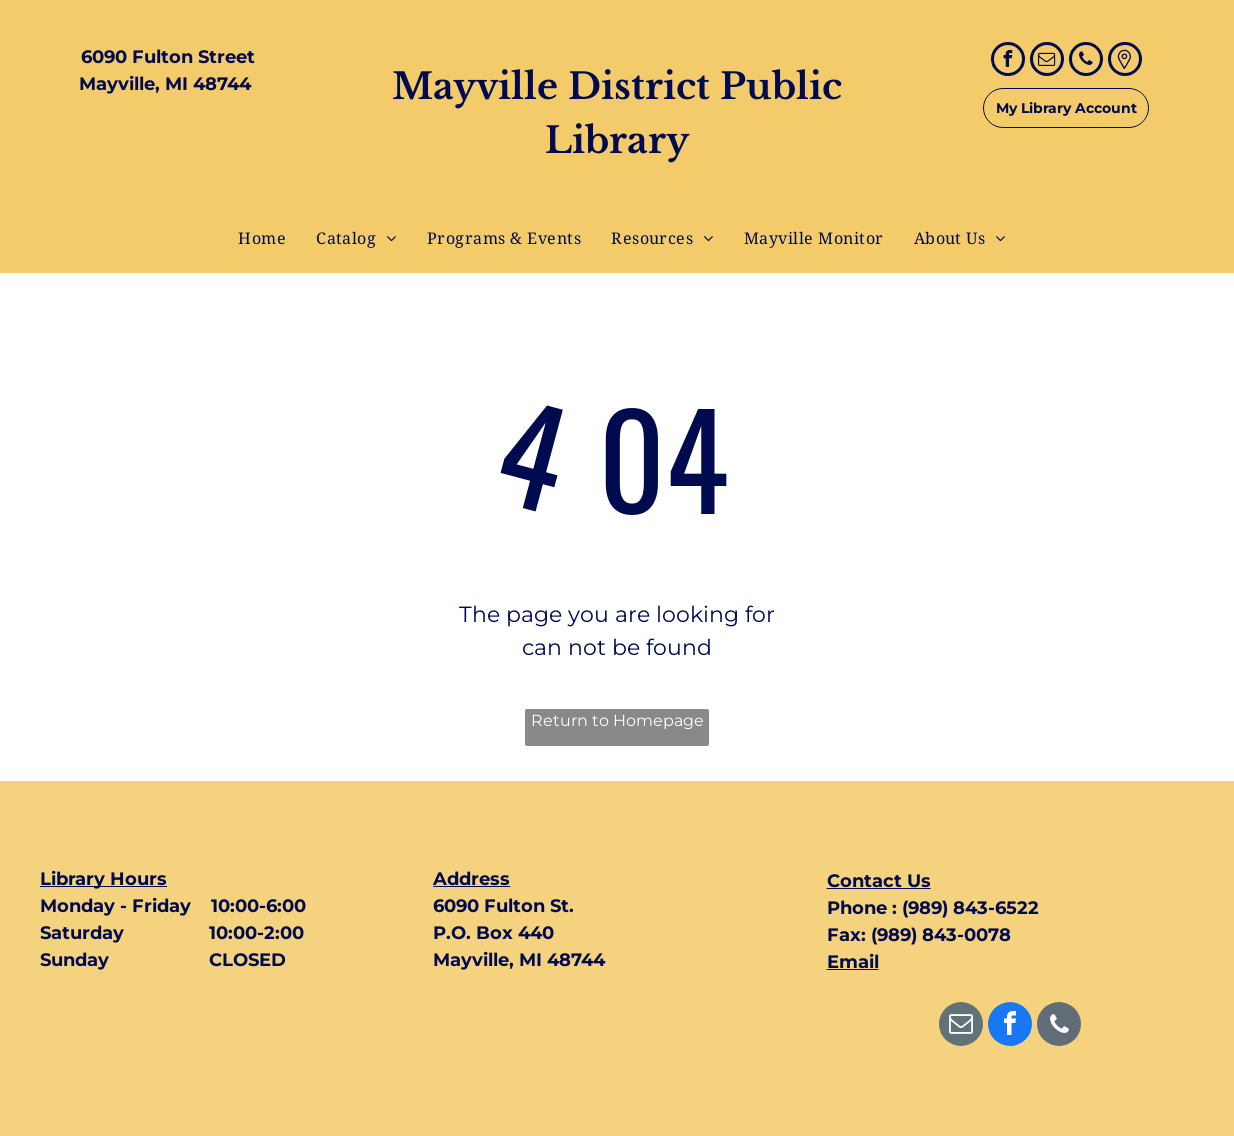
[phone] (1086, 61)
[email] (1047, 61)
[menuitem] (262, 237)
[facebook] (1008, 61)
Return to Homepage (617, 720)
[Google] (1125, 61)
